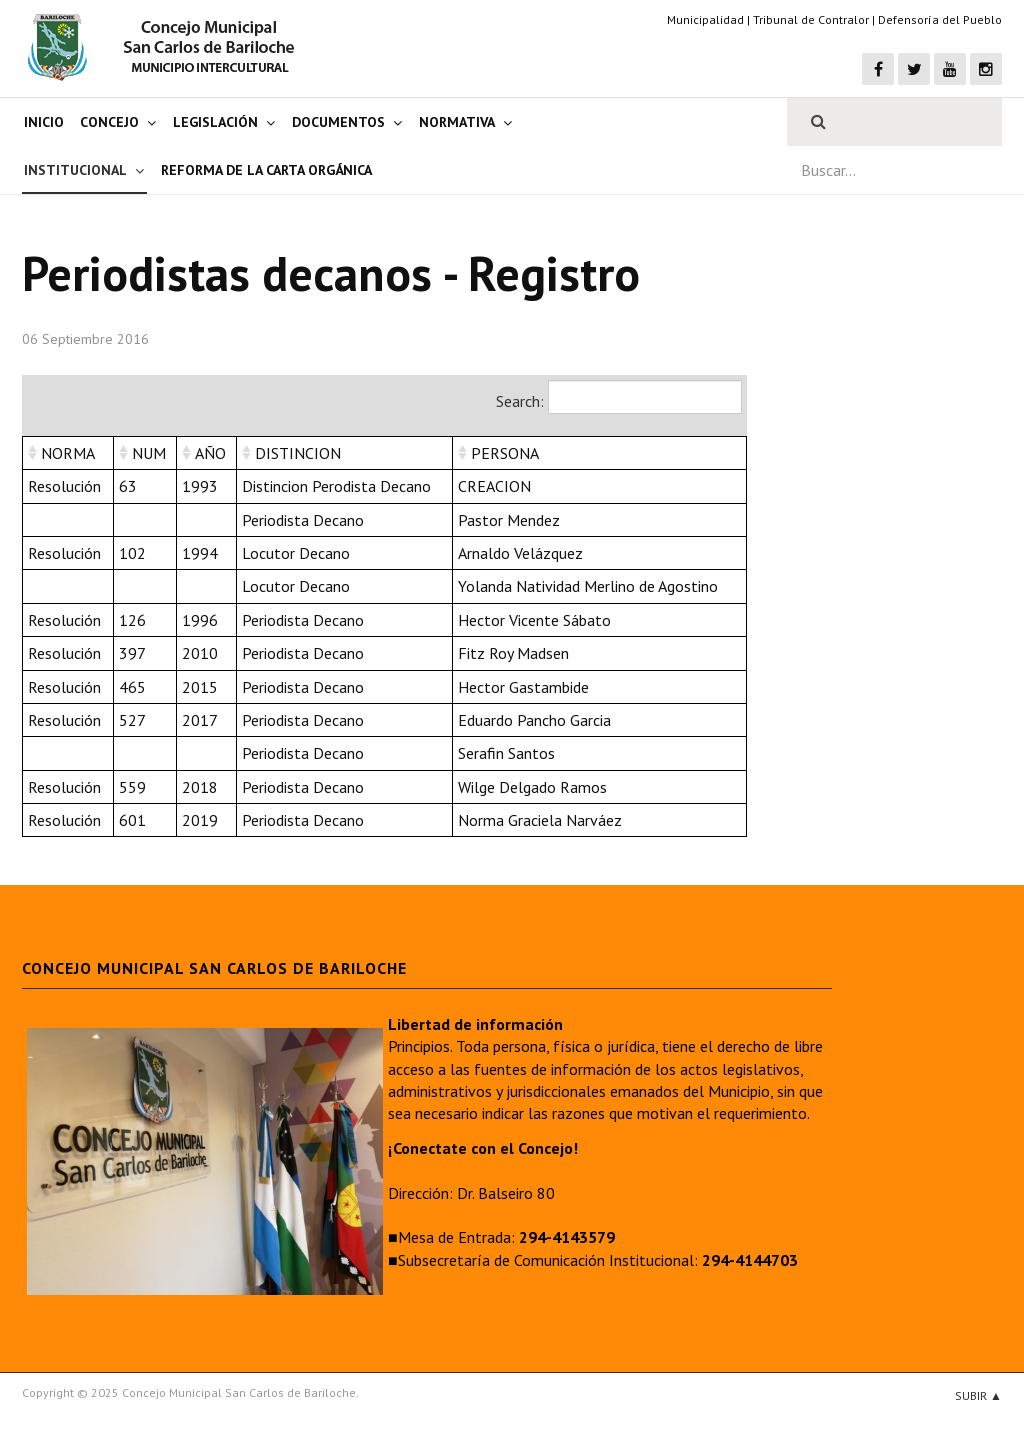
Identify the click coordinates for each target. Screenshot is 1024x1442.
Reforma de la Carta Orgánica (266, 170)
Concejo (109, 122)
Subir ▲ (978, 1395)
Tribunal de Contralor (811, 19)
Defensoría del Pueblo (940, 19)
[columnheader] (68, 452)
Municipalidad (705, 19)
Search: (619, 397)
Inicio (44, 122)
